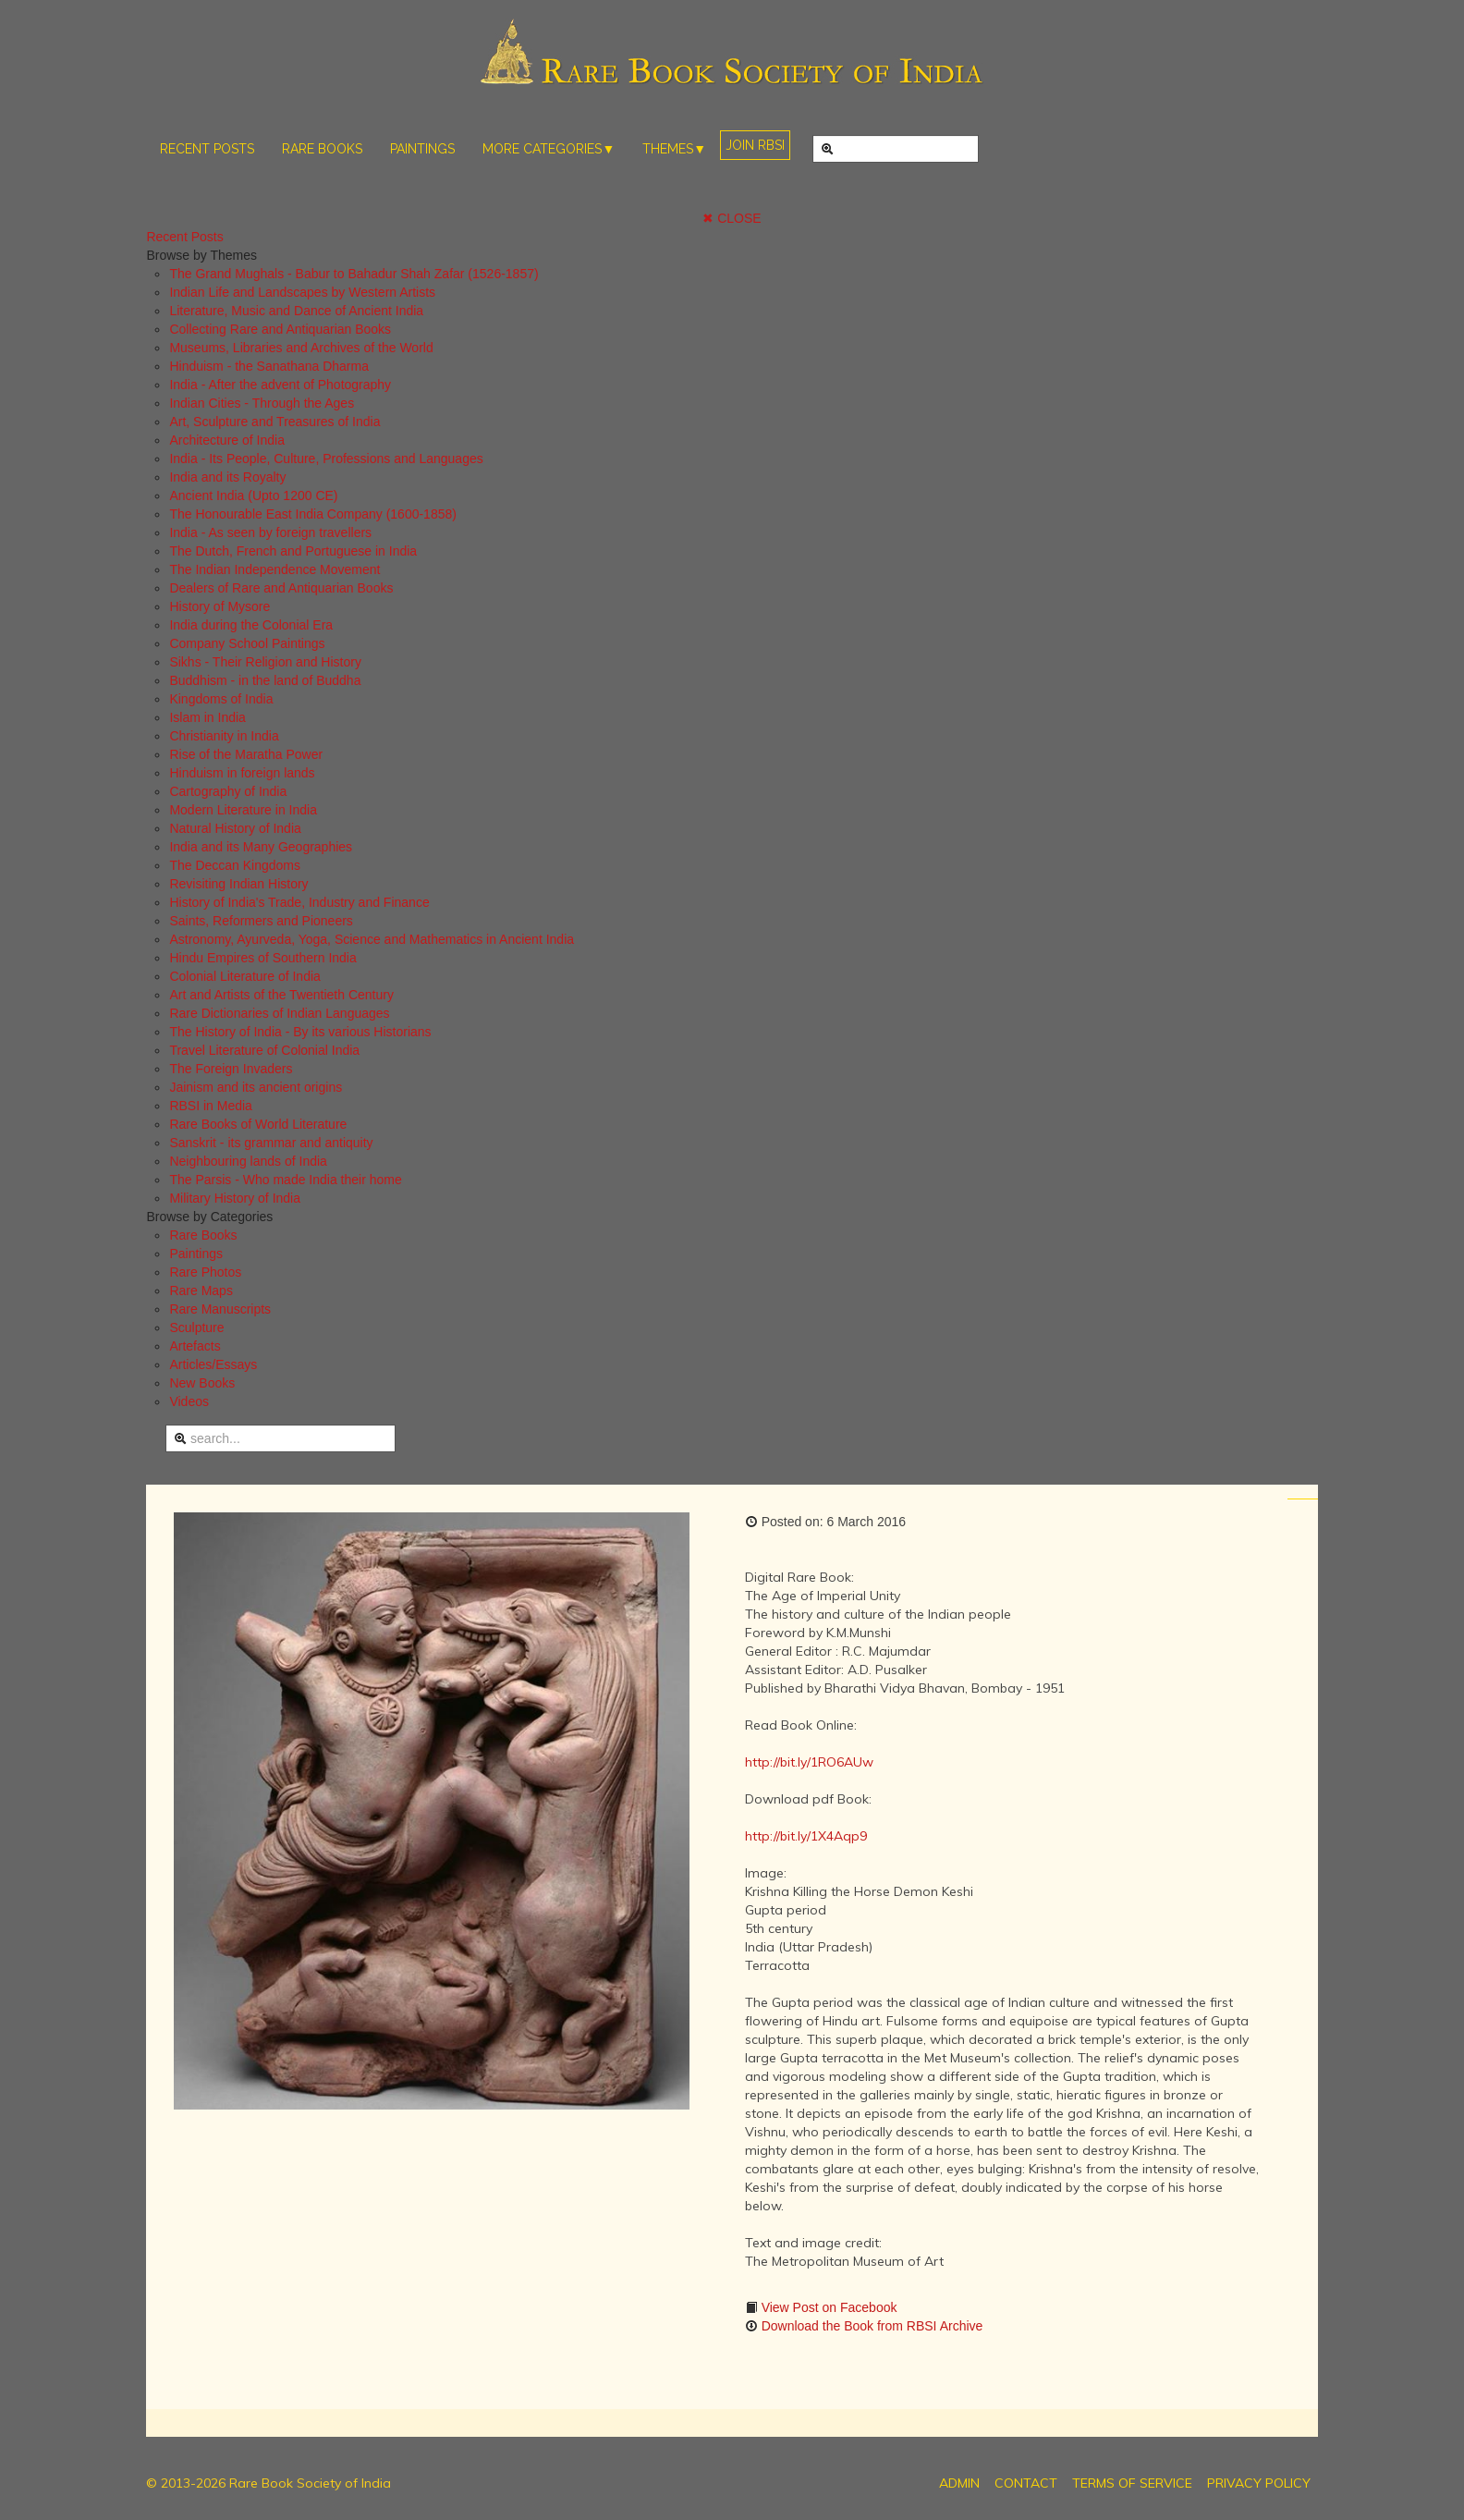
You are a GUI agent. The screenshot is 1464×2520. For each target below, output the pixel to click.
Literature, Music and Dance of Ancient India (296, 310)
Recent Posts (184, 236)
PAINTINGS (422, 148)
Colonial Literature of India (244, 976)
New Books (202, 1383)
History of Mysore (219, 606)
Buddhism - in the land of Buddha (264, 680)
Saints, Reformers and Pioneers (260, 920)
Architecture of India (227, 440)
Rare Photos (205, 1272)
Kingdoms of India (221, 698)
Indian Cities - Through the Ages (261, 403)
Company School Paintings (246, 643)
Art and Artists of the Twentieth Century (281, 994)
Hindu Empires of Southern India (262, 957)
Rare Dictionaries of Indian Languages (279, 1013)
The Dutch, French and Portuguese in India (293, 551)
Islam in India (207, 717)
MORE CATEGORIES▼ (548, 148)
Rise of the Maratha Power (246, 754)
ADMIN (959, 2483)
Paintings (196, 1253)
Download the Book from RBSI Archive (870, 2325)
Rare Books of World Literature (258, 1124)
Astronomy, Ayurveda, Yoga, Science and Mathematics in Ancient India (371, 939)
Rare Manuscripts (220, 1309)
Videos (189, 1401)
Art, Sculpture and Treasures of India (274, 421)
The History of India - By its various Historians (300, 1031)
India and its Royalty (227, 477)
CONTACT (1026, 2483)
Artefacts (194, 1346)
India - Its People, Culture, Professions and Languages (325, 458)
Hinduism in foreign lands (241, 772)
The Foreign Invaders (230, 1068)
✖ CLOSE (731, 218)
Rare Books (203, 1235)
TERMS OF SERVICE (1132, 2483)
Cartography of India (228, 791)
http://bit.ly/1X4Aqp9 (806, 1836)
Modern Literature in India (243, 809)
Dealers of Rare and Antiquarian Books (281, 588)
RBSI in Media (210, 1105)
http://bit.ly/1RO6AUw (809, 1762)
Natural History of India (234, 828)
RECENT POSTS (207, 148)
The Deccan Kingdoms (234, 865)
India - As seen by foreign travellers (270, 532)
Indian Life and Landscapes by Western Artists (302, 292)
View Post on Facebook (827, 2307)
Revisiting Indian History (238, 883)
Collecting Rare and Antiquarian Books (280, 329)
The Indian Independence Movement (274, 569)
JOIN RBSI (755, 145)
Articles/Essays (213, 1364)
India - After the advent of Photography (280, 384)
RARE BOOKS (322, 148)
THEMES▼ (674, 148)
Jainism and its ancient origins (255, 1087)
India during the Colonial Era (251, 625)
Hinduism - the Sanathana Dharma (269, 366)
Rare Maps (200, 1290)
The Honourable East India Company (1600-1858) (313, 514)
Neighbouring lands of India (247, 1161)
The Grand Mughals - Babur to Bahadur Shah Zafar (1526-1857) (353, 273)
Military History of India (234, 1198)
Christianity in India (223, 735)
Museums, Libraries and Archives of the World (301, 347)
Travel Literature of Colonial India (264, 1050)
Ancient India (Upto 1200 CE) (253, 495)
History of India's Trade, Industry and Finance (299, 902)
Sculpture (196, 1327)
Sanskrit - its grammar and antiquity (270, 1142)
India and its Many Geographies (260, 846)
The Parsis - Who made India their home (285, 1179)
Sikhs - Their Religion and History (265, 661)
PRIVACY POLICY (1259, 2483)
